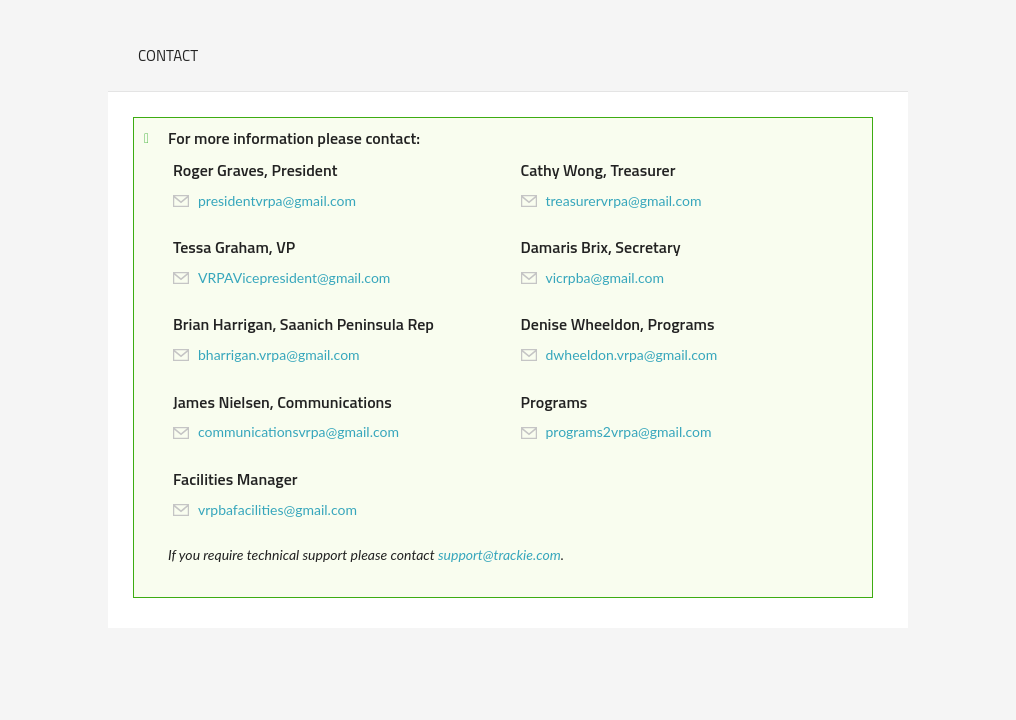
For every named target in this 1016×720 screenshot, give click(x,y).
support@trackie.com (499, 554)
